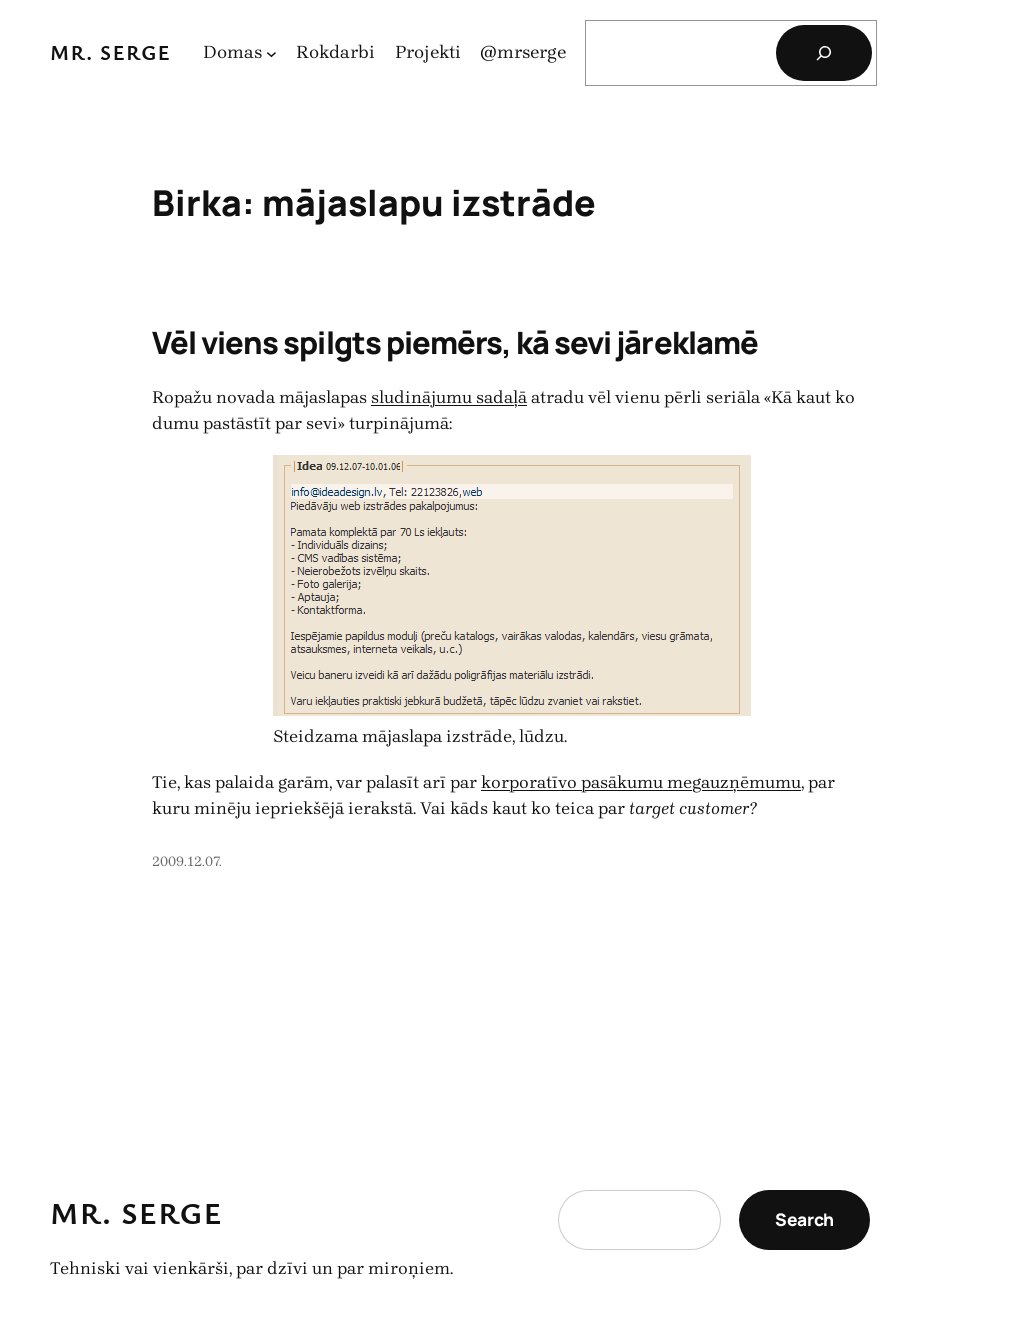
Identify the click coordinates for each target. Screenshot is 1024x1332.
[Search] (824, 53)
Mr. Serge (110, 52)
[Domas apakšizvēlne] (271, 53)
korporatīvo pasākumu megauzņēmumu (641, 782)
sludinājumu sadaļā (449, 397)
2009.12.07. (187, 861)
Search (804, 1219)
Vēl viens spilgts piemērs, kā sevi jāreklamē (455, 342)
